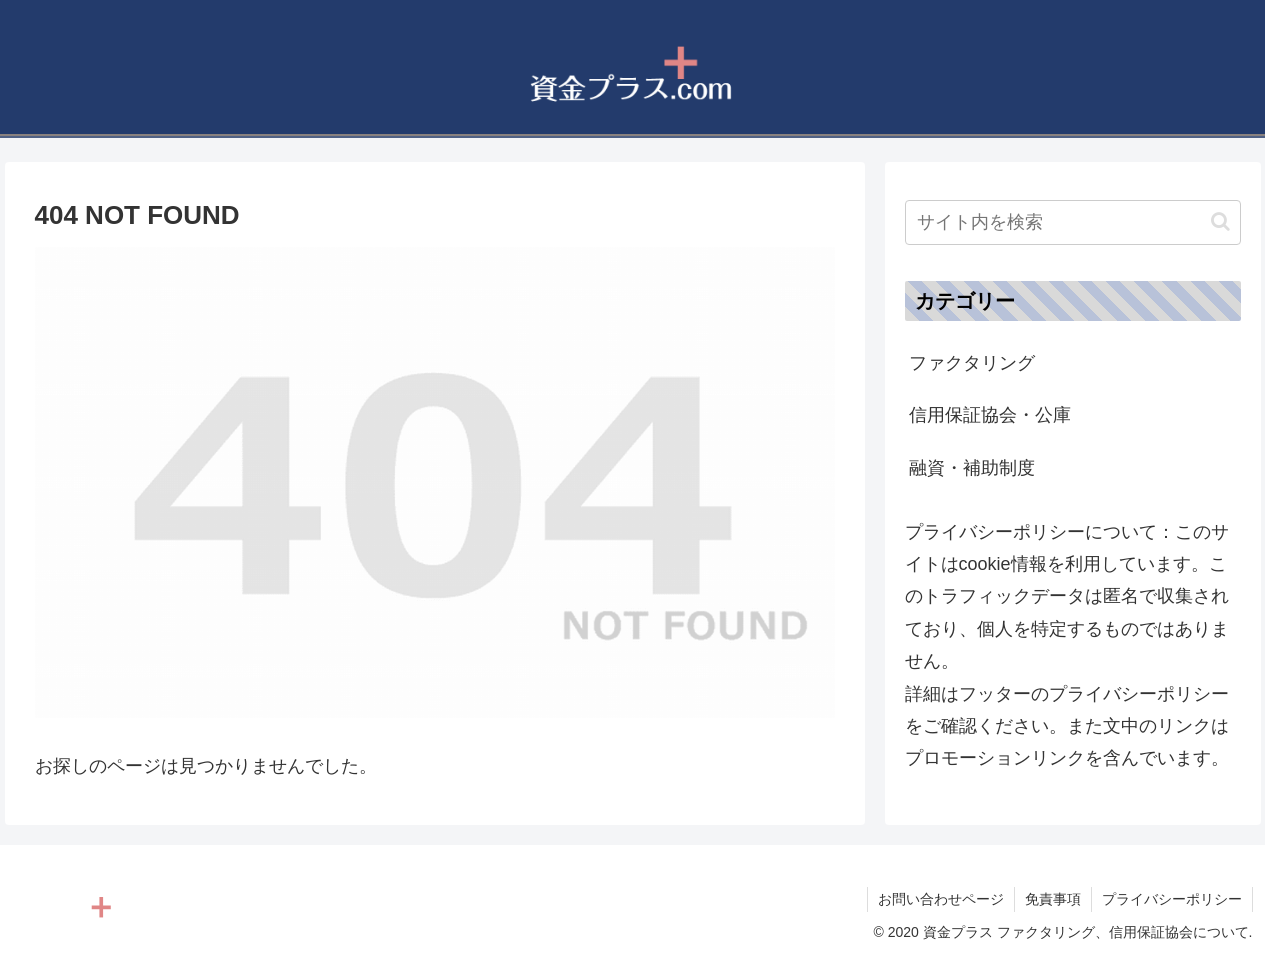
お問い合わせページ (941, 899)
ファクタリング (972, 363)
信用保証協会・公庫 (990, 415)
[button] (1220, 221)
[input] (1073, 222)
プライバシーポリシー (1172, 899)
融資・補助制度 (972, 468)
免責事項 (1053, 899)
